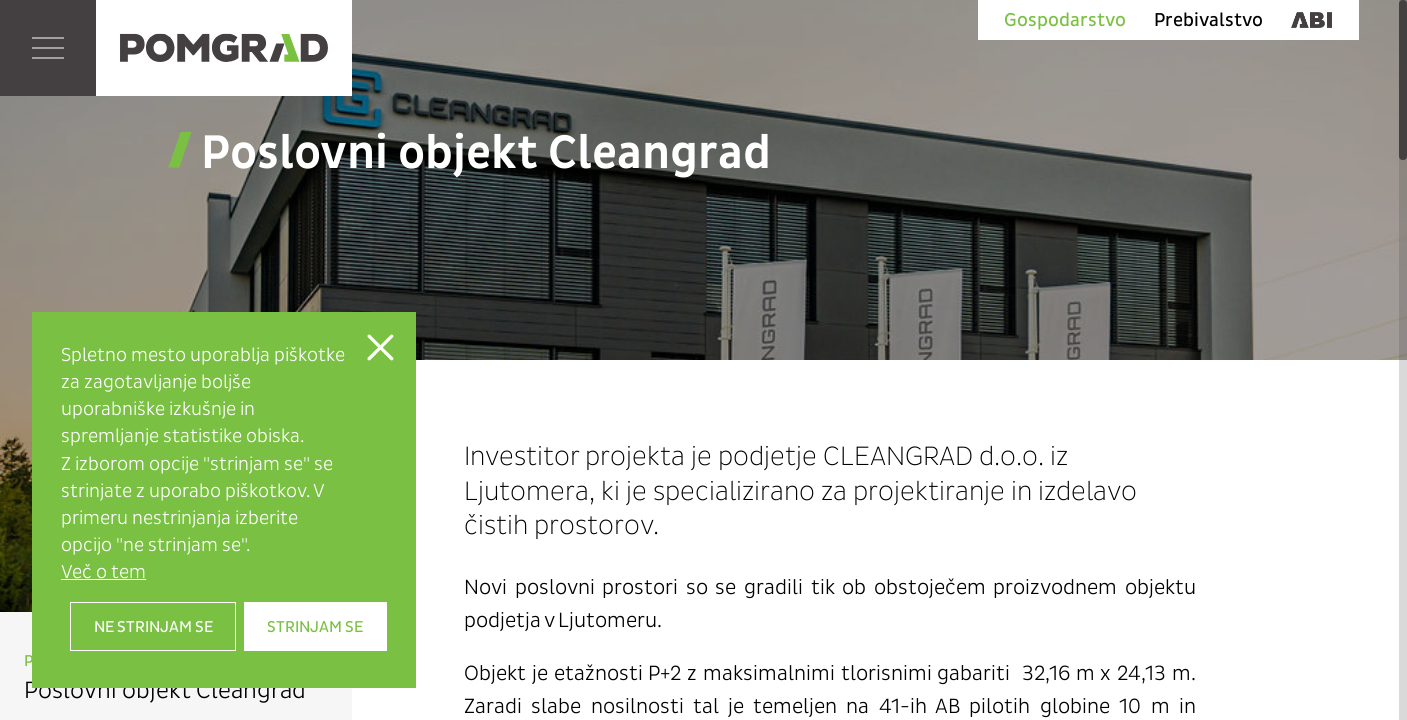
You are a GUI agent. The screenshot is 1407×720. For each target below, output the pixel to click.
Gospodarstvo (1065, 20)
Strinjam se (315, 626)
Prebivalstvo (1208, 20)
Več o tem (103, 571)
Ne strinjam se (153, 626)
